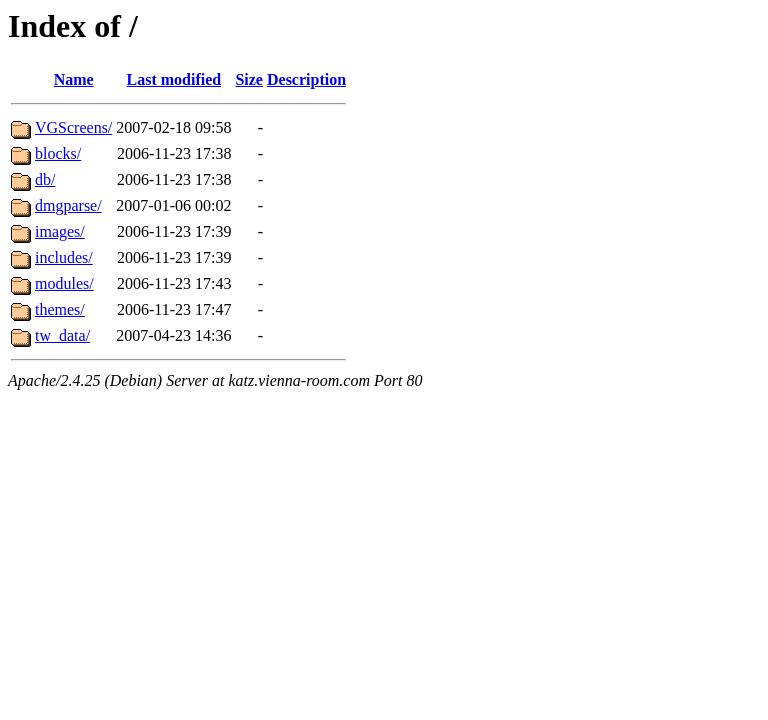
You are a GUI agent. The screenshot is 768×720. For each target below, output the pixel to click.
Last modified (174, 79)
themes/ (60, 309)
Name (74, 79)
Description (306, 79)
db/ (45, 179)
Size (249, 79)
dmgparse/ (68, 205)
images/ (60, 231)
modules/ (64, 283)
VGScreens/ (73, 127)
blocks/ (58, 153)
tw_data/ (62, 335)
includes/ (64, 257)
